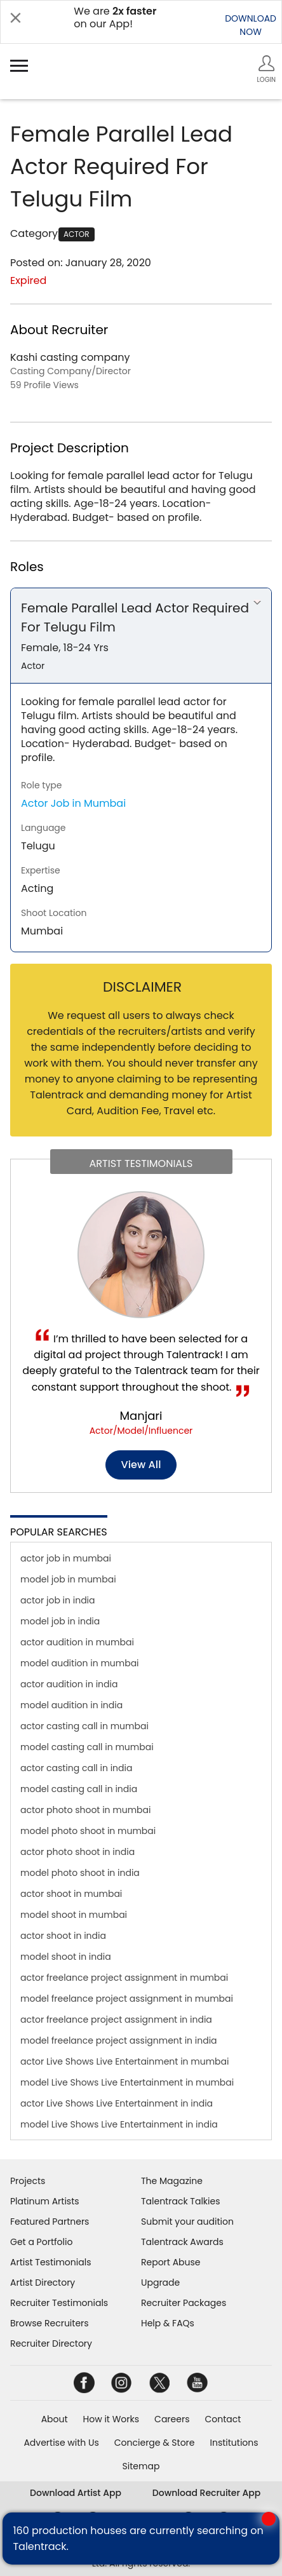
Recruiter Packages (183, 2303)
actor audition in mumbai (77, 1642)
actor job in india (57, 1600)
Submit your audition (187, 2221)
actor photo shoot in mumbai (85, 1810)
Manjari (141, 1416)
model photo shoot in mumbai (88, 1830)
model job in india (60, 1621)
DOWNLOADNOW (250, 25)
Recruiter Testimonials (59, 2303)
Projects (27, 2181)
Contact (223, 2419)
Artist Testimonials (50, 2262)
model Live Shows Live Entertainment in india (119, 2124)
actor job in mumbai (65, 1558)
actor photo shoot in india (77, 1851)
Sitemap (141, 2466)
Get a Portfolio (41, 2242)
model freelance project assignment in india (118, 2040)
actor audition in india (68, 1684)
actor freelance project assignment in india (116, 2019)
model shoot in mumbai (73, 1914)
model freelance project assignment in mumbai (126, 1998)
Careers (171, 2419)
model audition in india (71, 1705)
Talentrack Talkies (180, 2201)
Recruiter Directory (51, 2343)
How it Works (111, 2419)
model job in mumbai (68, 1579)
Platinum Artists (44, 2201)
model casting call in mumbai (87, 1747)
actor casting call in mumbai (84, 1726)
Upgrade (160, 2282)
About (54, 2419)
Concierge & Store (154, 2443)
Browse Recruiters (49, 2323)
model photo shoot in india (80, 1872)
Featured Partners (49, 2221)
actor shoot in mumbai (71, 1893)
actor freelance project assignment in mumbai (124, 1977)
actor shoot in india (63, 1935)
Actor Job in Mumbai (73, 803)
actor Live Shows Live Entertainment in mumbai (124, 2061)
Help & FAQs (167, 2323)
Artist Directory (42, 2282)
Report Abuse (171, 2262)
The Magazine (172, 2181)
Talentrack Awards (182, 2242)
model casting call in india (78, 1789)
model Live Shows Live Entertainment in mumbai (127, 2082)
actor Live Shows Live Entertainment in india (116, 2103)
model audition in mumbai (79, 1663)
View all (141, 1464)
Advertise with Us (61, 2443)
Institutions (234, 2443)
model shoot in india (65, 1956)
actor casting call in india (76, 1768)
